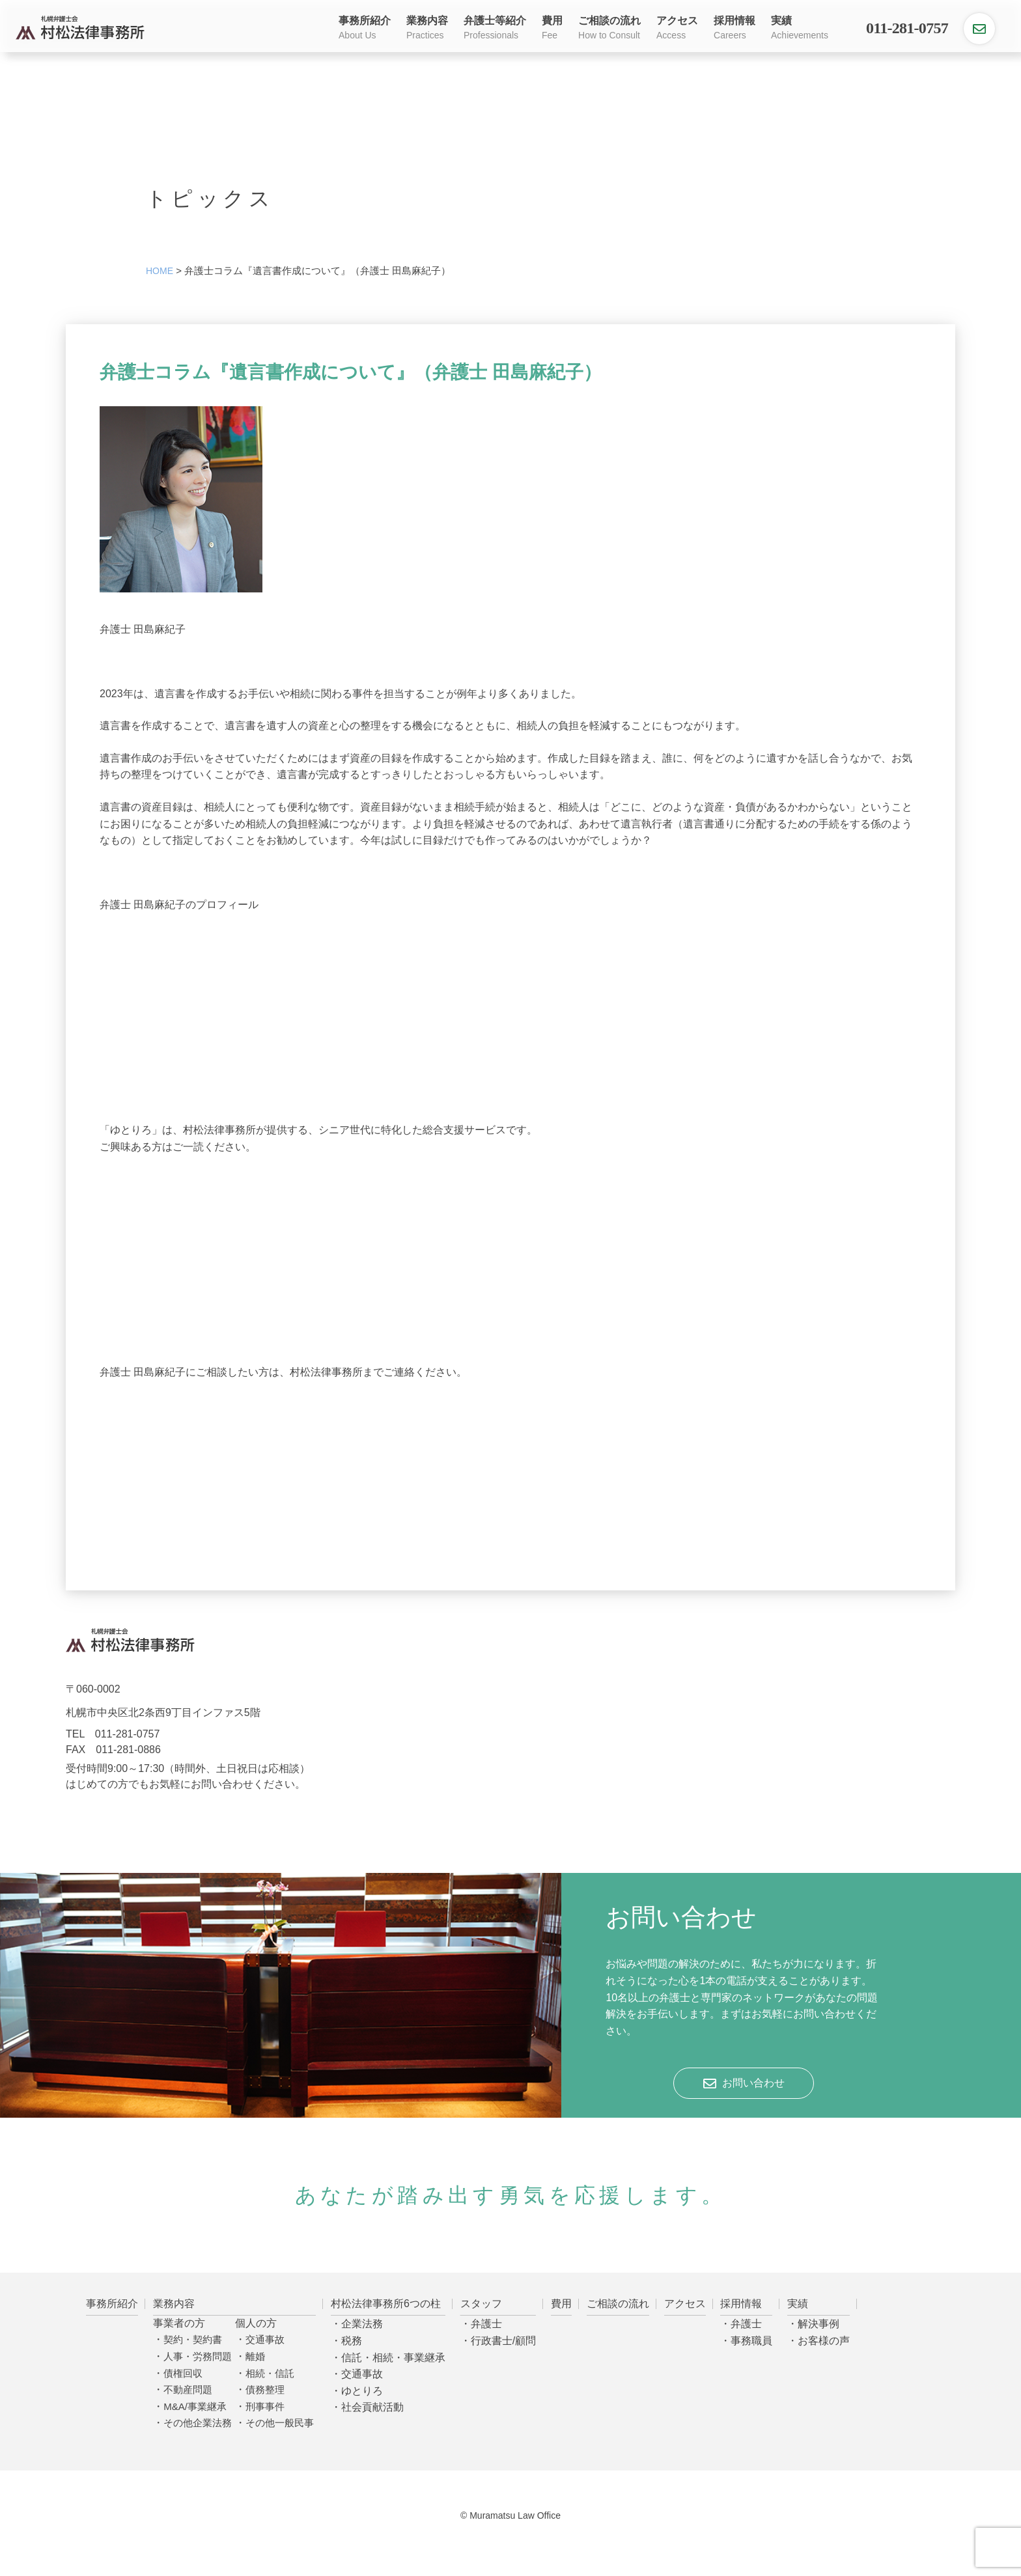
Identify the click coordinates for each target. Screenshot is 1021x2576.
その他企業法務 (197, 2422)
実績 (799, 28)
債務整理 (265, 2389)
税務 (351, 2340)
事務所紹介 (365, 28)
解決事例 (818, 2323)
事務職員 (751, 2340)
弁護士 (486, 2323)
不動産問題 (187, 2389)
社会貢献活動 (372, 2407)
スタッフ (481, 2303)
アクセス (677, 28)
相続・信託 (269, 2373)
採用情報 (734, 28)
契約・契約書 (192, 2339)
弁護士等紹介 (495, 28)
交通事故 (265, 2339)
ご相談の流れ (609, 28)
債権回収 (183, 2373)
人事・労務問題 (197, 2356)
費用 (552, 28)
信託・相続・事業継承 (393, 2357)
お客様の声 (824, 2340)
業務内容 (427, 28)
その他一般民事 (279, 2422)
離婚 (255, 2356)
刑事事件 (265, 2406)
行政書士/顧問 (503, 2340)
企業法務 (362, 2323)
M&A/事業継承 (195, 2406)
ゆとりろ (362, 2390)
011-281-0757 (907, 28)
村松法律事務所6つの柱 (386, 2303)
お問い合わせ (753, 2082)
